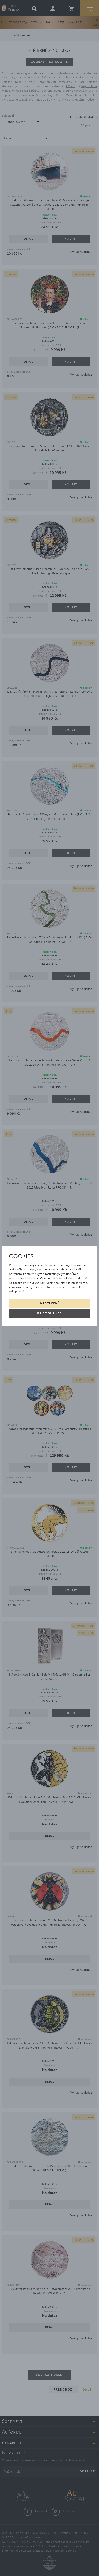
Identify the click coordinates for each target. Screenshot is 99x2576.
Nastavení (49, 1303)
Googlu (45, 1278)
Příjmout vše (49, 1313)
